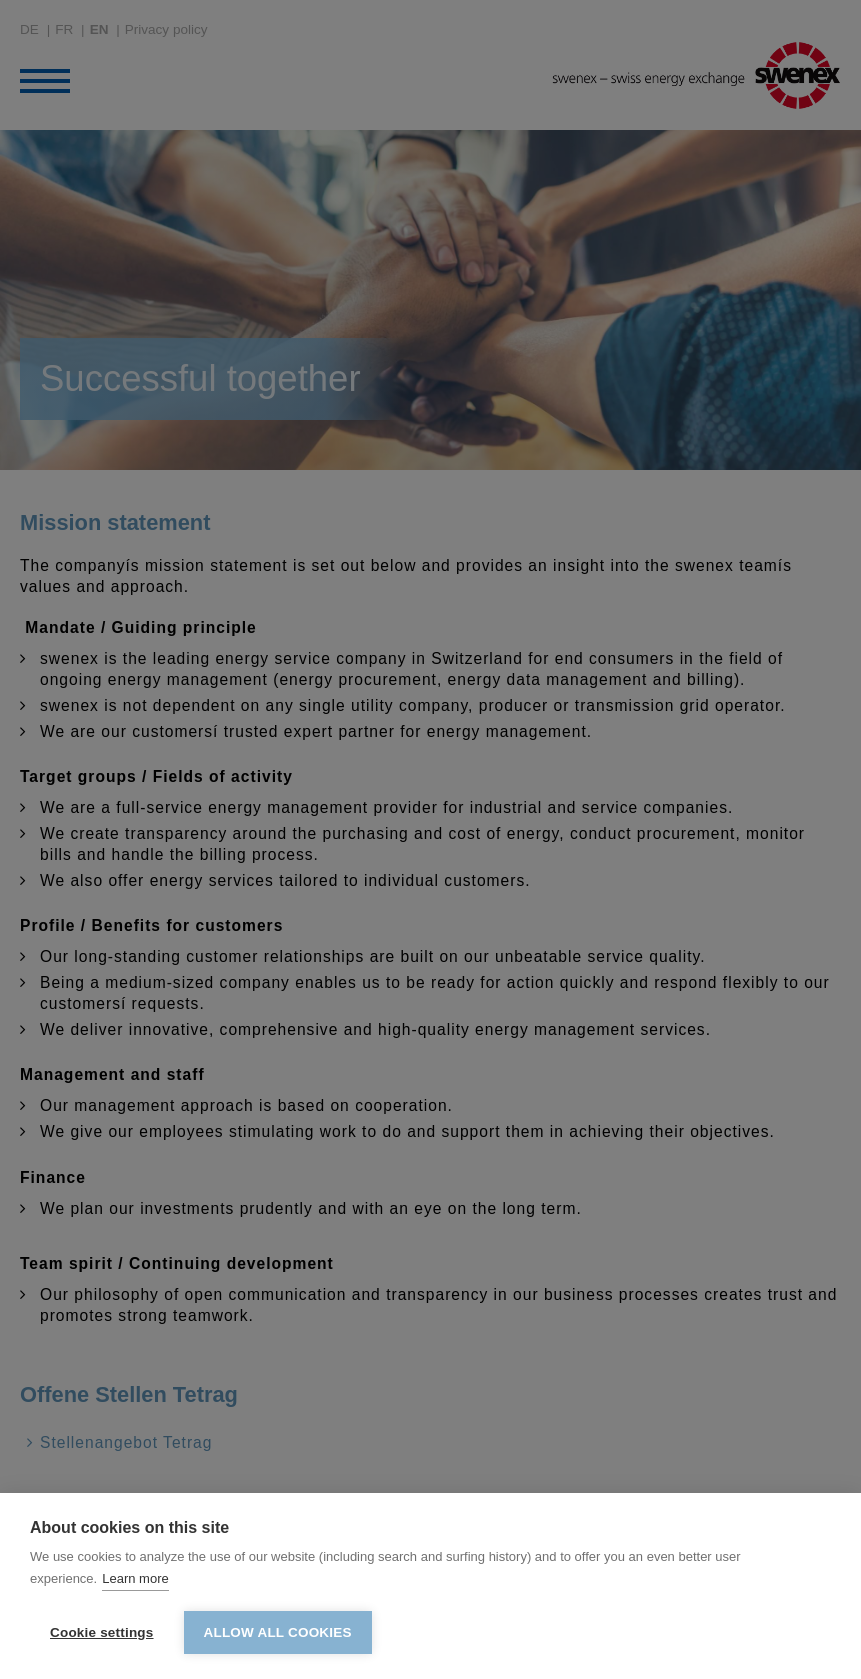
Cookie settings (102, 1632)
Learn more (135, 1578)
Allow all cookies (278, 1632)
